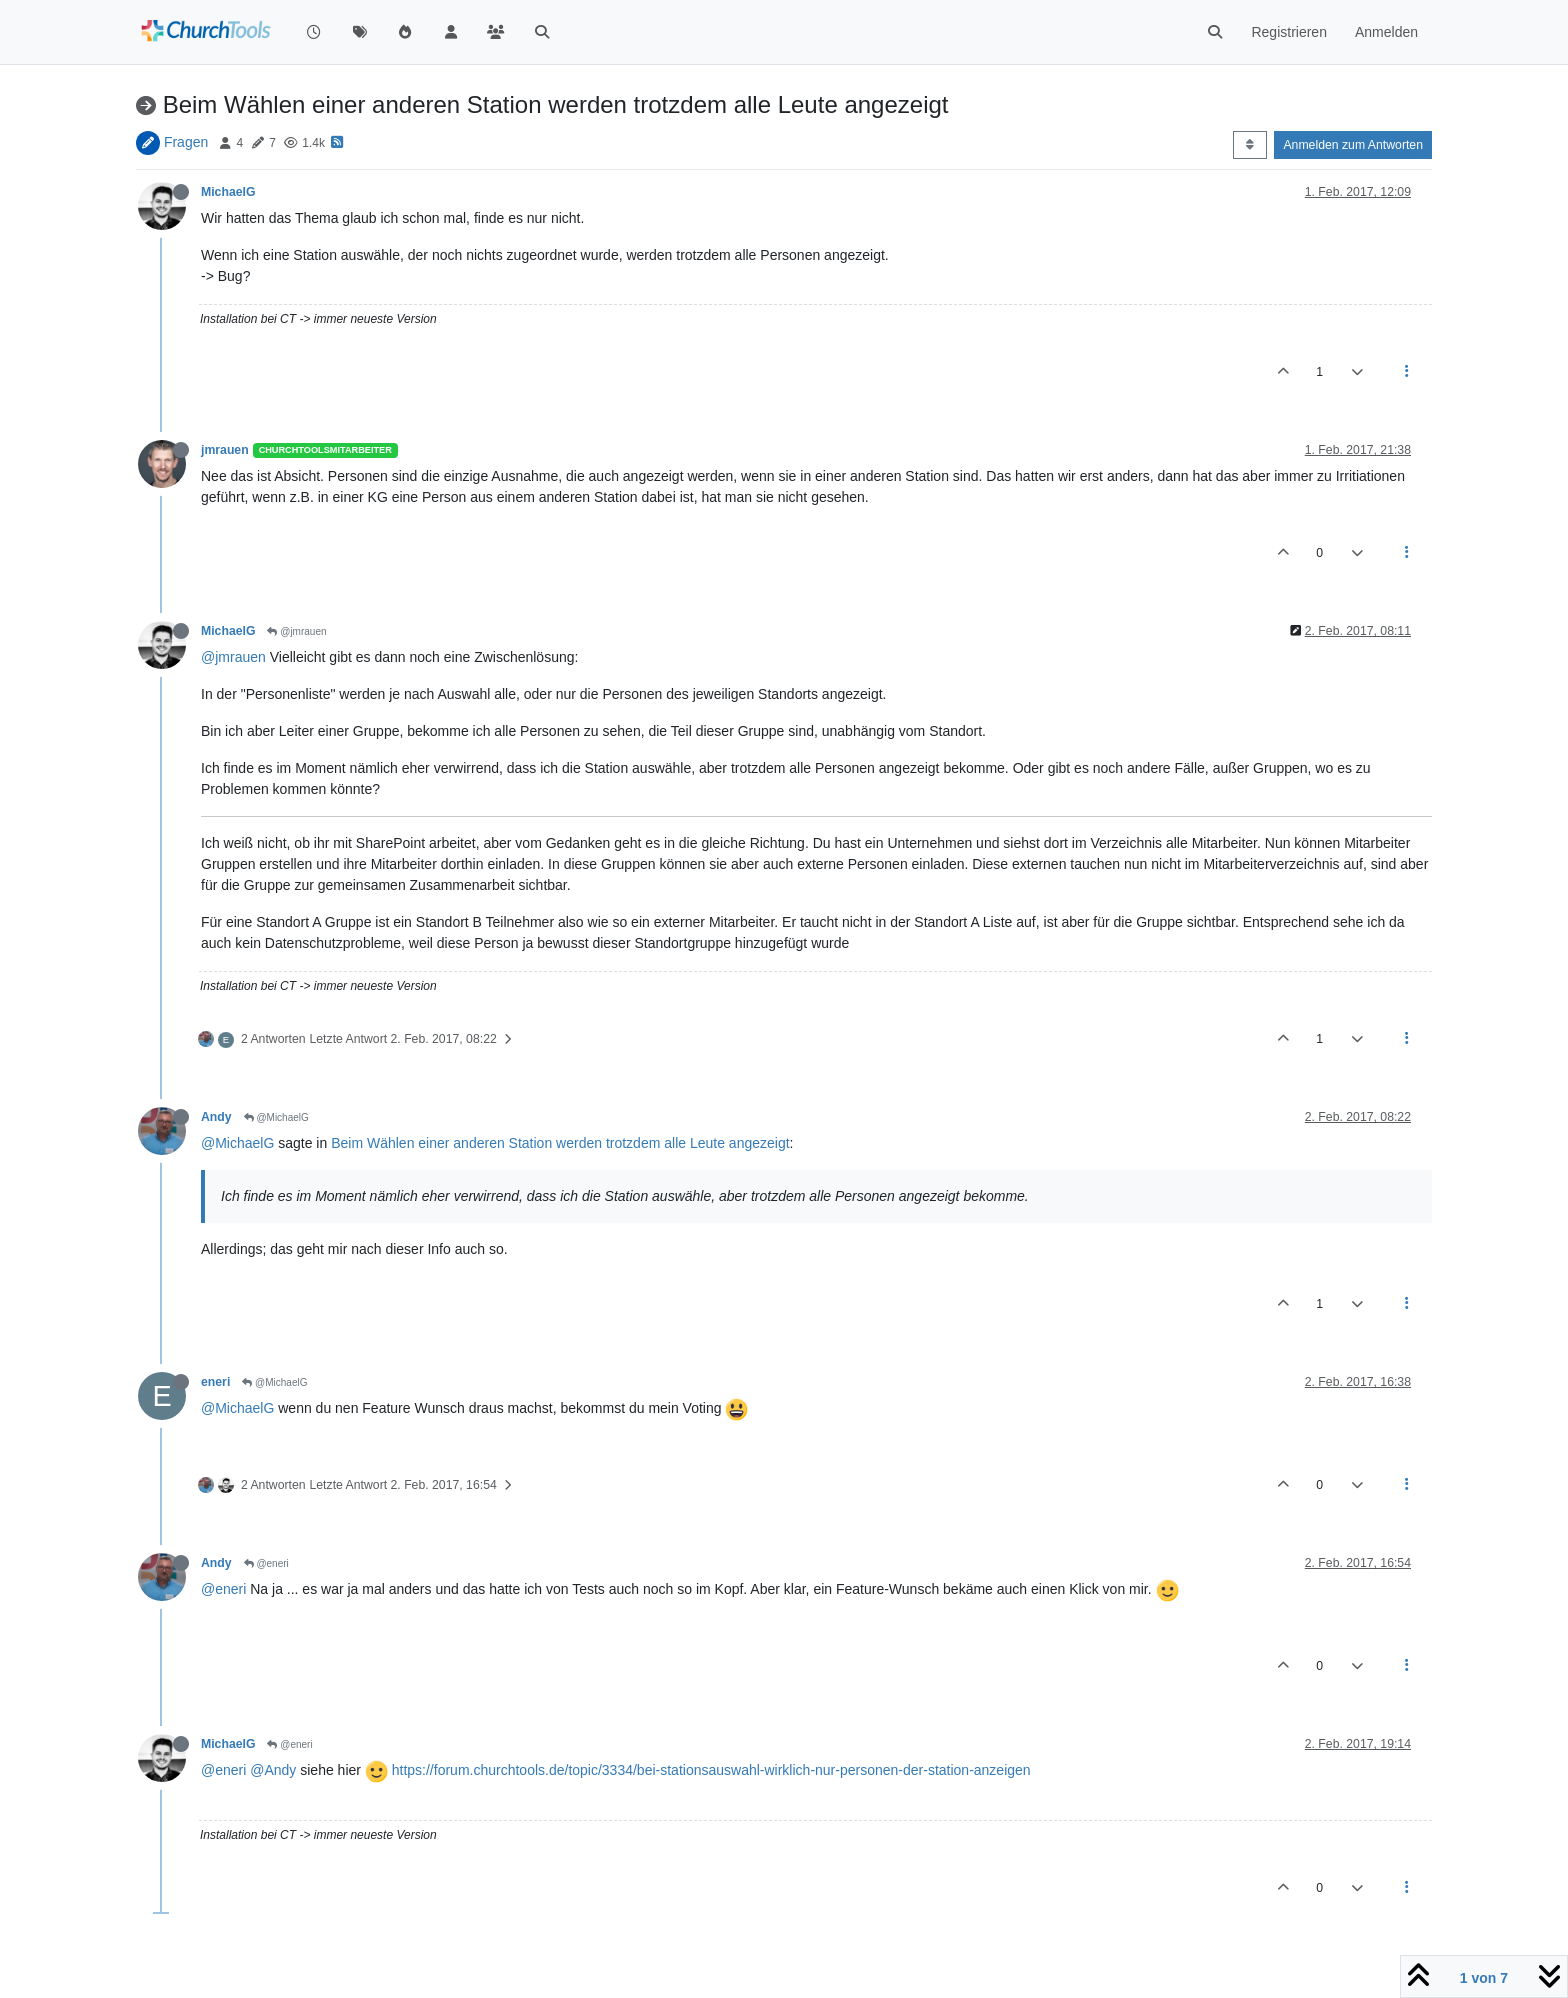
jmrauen (225, 450)
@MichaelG (276, 1117)
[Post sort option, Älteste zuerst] (1249, 145)
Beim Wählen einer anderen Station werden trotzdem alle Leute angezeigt (560, 1143)
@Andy (273, 1770)
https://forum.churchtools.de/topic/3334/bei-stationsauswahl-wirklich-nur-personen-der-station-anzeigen (711, 1770)
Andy (216, 1117)
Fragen (186, 142)
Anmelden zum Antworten (1353, 145)
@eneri (266, 1563)
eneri (215, 1382)
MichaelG (228, 192)
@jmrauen (296, 631)
